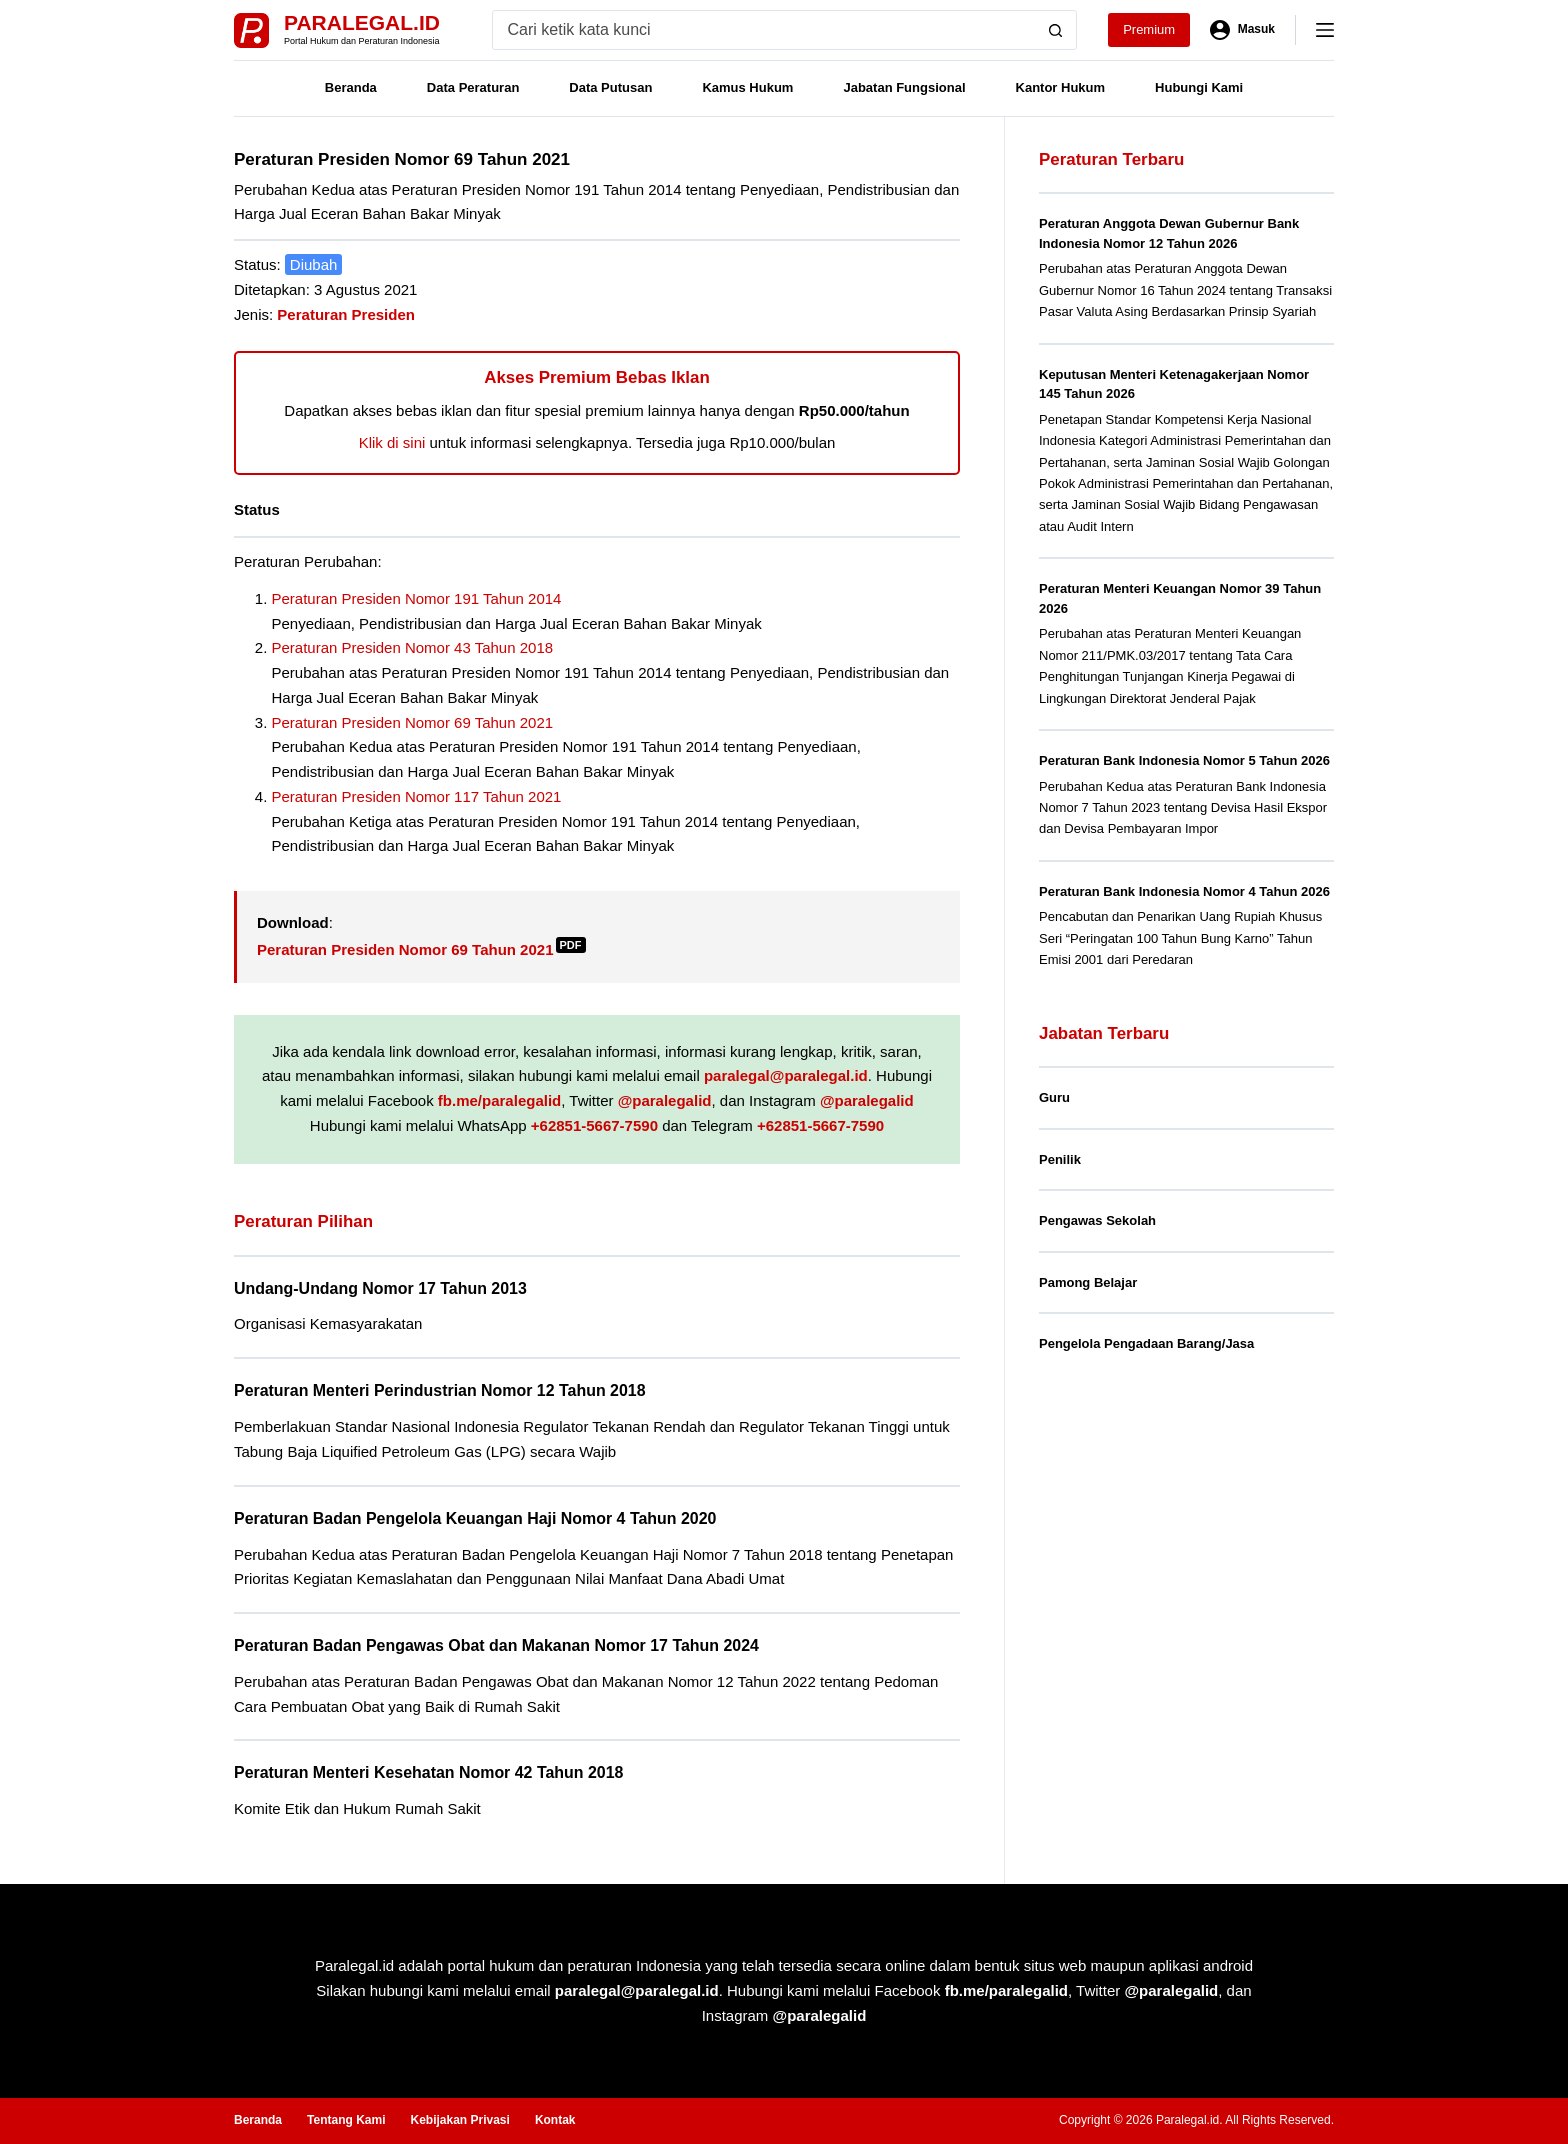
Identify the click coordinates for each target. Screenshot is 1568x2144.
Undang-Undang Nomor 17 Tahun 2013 (380, 1288)
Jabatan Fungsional (904, 87)
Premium (1149, 29)
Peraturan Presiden (346, 314)
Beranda (351, 87)
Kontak (555, 2120)
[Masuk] (1242, 30)
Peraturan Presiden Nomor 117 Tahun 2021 (417, 796)
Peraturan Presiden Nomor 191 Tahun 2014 (417, 598)
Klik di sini (392, 442)
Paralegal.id (362, 22)
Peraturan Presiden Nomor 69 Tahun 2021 (413, 722)
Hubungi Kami (1199, 87)
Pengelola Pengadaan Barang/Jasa (1146, 1343)
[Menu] (1325, 30)
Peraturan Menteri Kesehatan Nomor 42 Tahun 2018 (428, 1772)
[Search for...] (764, 30)
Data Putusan (610, 87)
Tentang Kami (346, 2120)
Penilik (1060, 1159)
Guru (1054, 1097)
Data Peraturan (473, 87)
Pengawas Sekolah (1097, 1220)
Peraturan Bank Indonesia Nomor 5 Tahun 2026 (1184, 760)
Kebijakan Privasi (459, 2120)
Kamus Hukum (747, 87)
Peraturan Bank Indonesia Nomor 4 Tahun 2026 (1184, 891)
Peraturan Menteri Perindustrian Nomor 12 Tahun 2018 (440, 1390)
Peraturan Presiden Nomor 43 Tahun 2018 (413, 647)
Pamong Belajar (1088, 1282)
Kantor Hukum (1061, 87)
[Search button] (1056, 30)
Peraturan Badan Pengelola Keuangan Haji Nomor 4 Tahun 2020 (475, 1518)
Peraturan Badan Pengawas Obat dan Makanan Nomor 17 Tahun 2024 (496, 1645)
